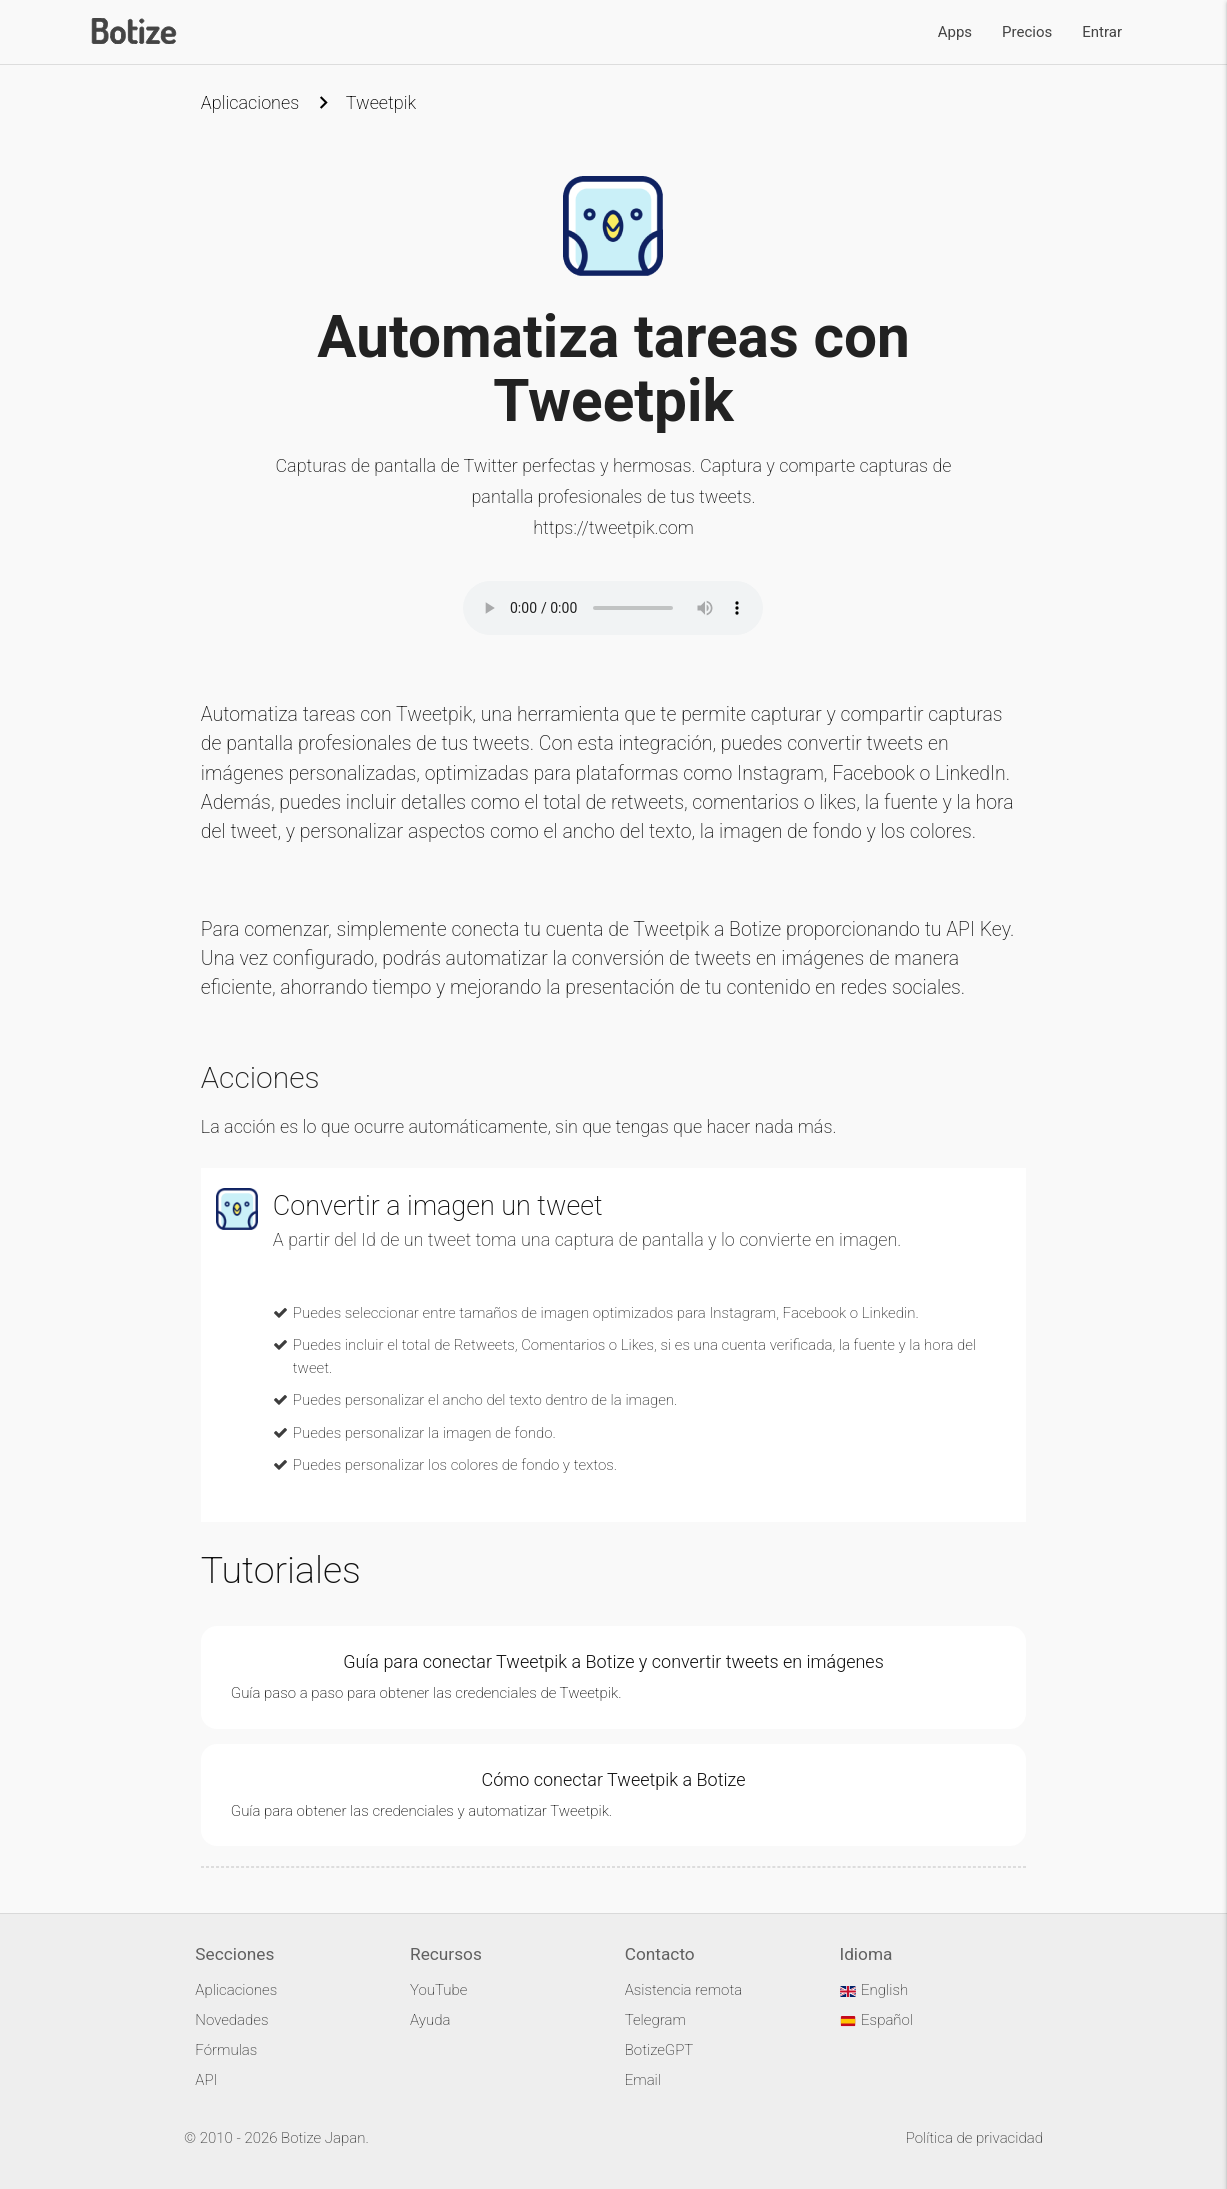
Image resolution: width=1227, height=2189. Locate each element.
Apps (955, 32)
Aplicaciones (250, 102)
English (873, 1990)
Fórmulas (226, 2050)
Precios (1027, 32)
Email (643, 2080)
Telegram (655, 2020)
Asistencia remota (683, 1990)
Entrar (1102, 32)
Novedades (231, 2020)
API (206, 2080)
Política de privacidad (974, 2138)
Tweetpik (381, 102)
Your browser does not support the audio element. (613, 608)
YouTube (438, 1990)
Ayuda (430, 2020)
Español (876, 2020)
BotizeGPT (659, 2050)
